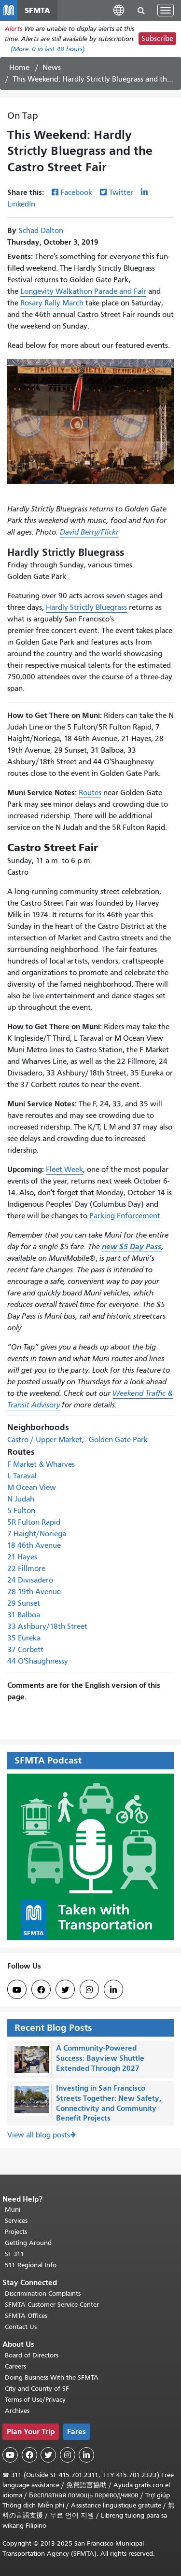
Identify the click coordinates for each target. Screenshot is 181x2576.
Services (16, 2221)
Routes (90, 792)
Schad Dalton (41, 230)
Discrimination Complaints (43, 2293)
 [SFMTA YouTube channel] (17, 1990)
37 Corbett (25, 1649)
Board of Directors (31, 2355)
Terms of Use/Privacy (35, 2400)
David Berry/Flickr (89, 532)
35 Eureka (24, 1638)
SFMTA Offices (26, 2316)
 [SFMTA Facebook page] (41, 1990)
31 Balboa (23, 1615)
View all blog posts (38, 2135)
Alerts (13, 29)
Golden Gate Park (118, 1439)
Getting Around (28, 2243)
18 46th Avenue (34, 1545)
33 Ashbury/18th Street (47, 1626)
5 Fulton (21, 1510)
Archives (17, 2411)
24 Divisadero (30, 1580)
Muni (12, 2209)
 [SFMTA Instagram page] (89, 1990)
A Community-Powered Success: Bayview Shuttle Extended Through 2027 (100, 2058)
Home (19, 67)
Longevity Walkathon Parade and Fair (83, 291)
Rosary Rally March (52, 303)
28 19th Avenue (34, 1591)
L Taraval (22, 1476)
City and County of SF (37, 2388)
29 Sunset (23, 1603)
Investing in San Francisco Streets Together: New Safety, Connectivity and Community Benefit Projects (108, 2102)
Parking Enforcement (124, 1216)
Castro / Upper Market (44, 1439)
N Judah (20, 1499)
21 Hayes (22, 1557)
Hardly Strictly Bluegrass (86, 607)
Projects (16, 2232)
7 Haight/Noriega (36, 1533)
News (51, 67)
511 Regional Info (30, 2265)
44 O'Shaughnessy (37, 1661)
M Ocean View (31, 1487)
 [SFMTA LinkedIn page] (113, 1990)
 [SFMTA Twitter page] (65, 1990)
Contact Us (21, 2327)
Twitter (121, 192)
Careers (15, 2366)
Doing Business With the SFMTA (51, 2377)
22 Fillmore (26, 1568)
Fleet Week (64, 1169)
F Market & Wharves (41, 1464)
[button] (118, 10)
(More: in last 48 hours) (48, 49)
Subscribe (157, 38)
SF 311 (14, 2254)
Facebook (76, 192)
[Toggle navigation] (165, 10)
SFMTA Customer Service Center (52, 2304)
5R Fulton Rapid (33, 1522)
